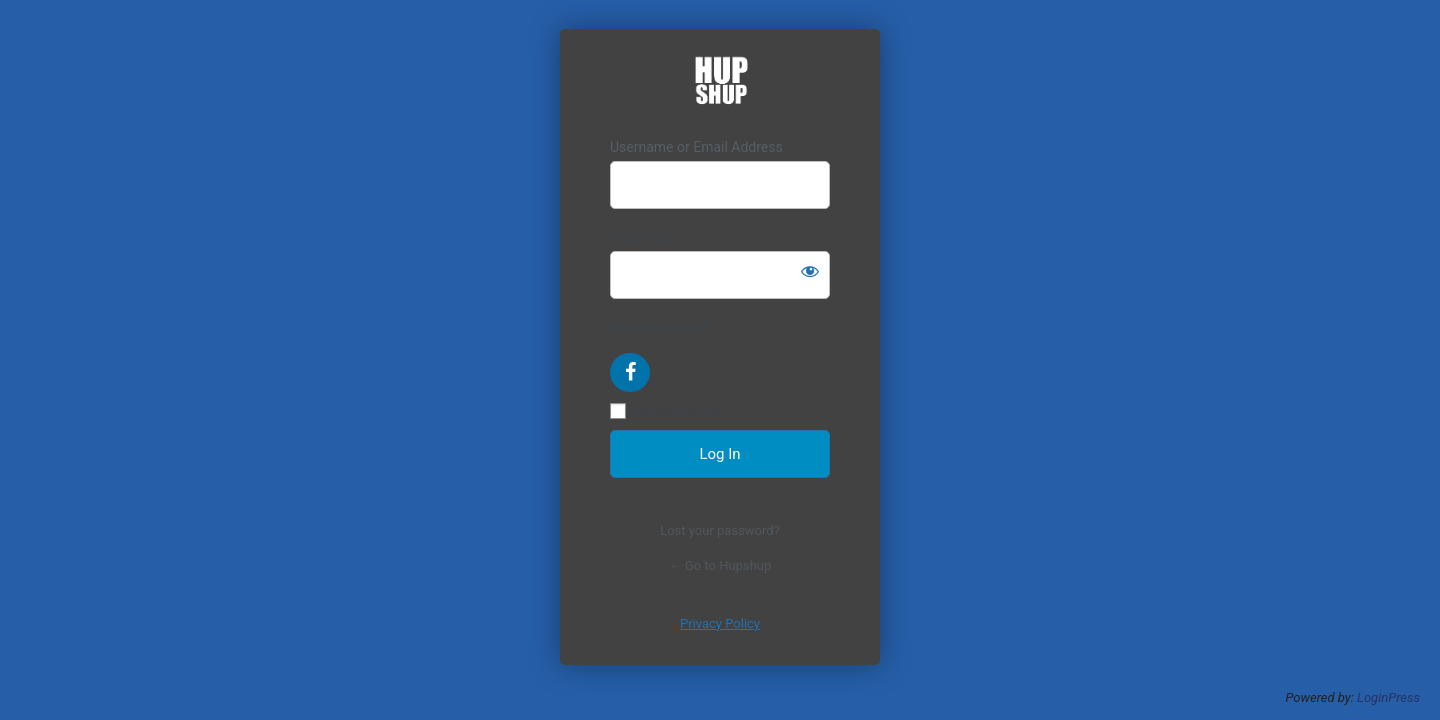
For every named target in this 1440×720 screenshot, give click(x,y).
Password (641, 237)
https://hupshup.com (720, 83)
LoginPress (1388, 697)
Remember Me (678, 412)
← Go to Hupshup (720, 565)
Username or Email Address (696, 147)
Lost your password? (720, 530)
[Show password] (810, 271)
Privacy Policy (720, 623)
